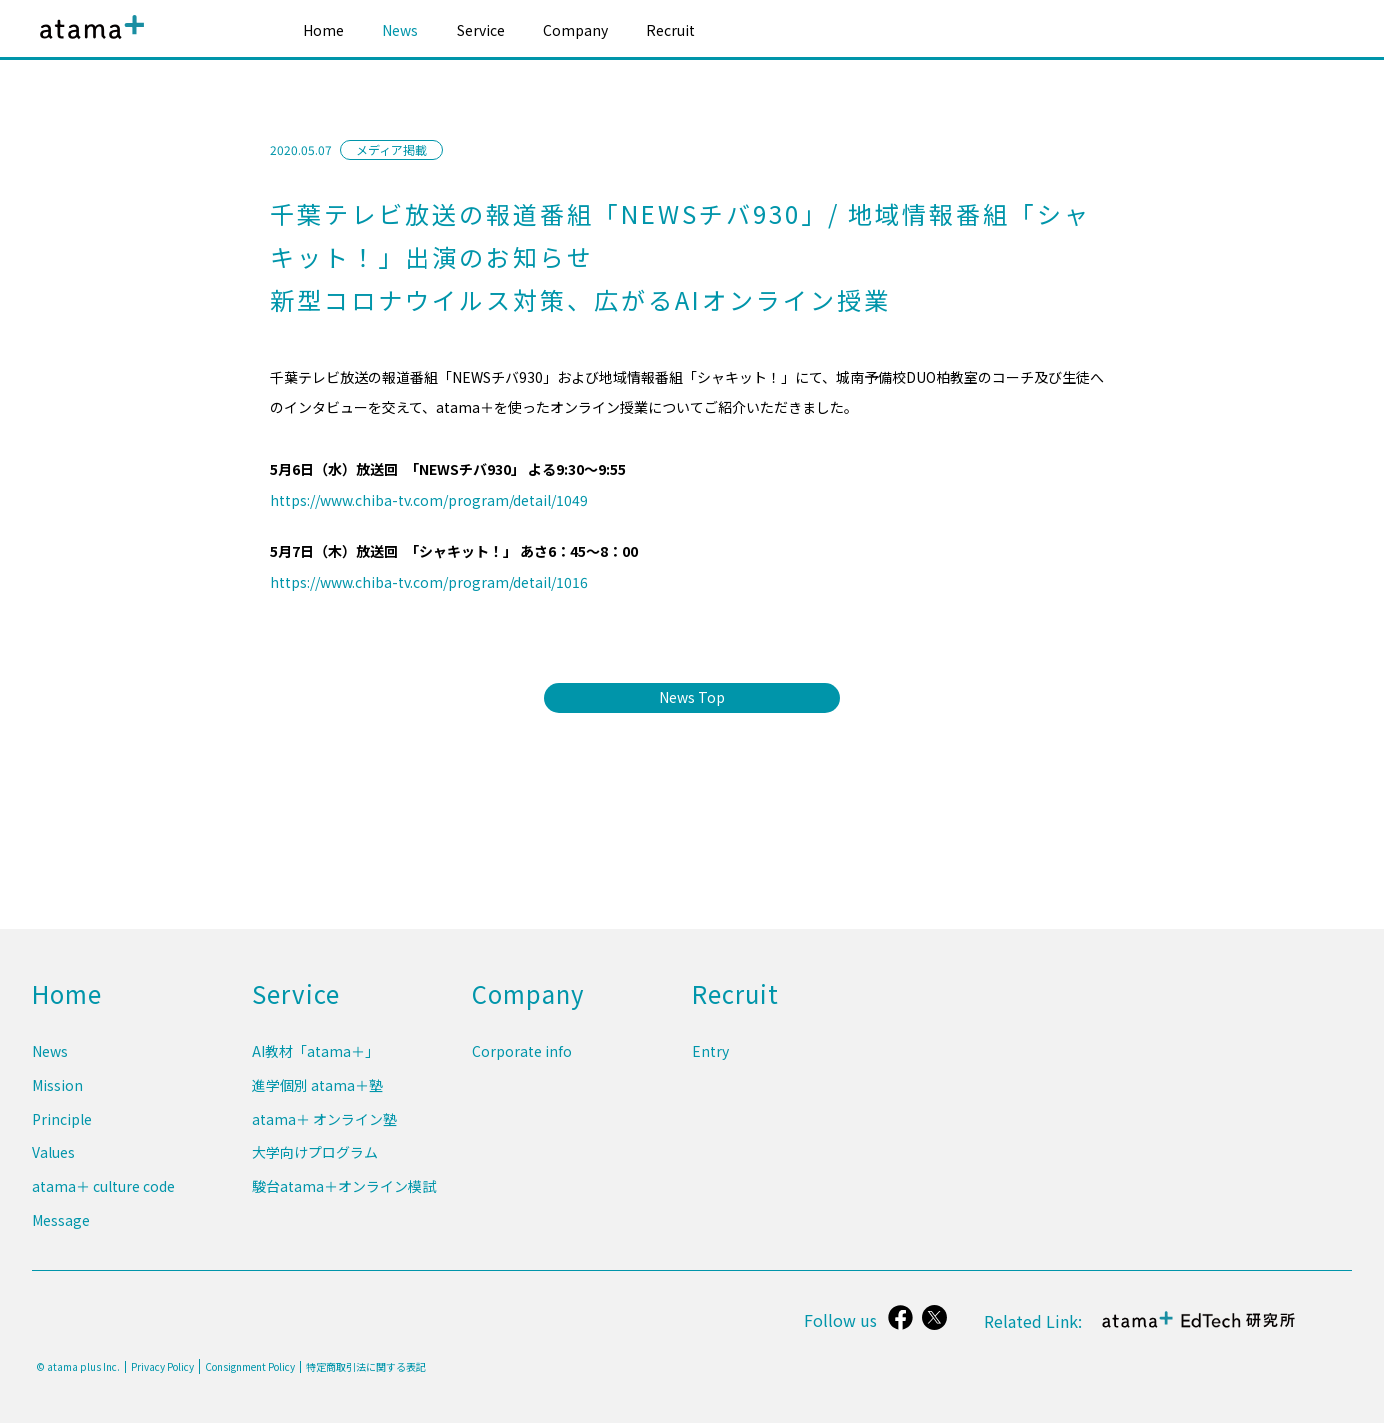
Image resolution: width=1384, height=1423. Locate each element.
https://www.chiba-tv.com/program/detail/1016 (429, 582)
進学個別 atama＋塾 (317, 1099)
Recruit (670, 30)
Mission (57, 1099)
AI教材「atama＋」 (315, 1068)
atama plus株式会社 (88, 42)
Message (61, 1222)
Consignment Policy (250, 1366)
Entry (710, 1068)
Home (323, 30)
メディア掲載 (391, 149)
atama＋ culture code (103, 1191)
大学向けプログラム (315, 1161)
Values (53, 1161)
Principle (62, 1130)
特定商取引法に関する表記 (366, 1367)
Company (575, 30)
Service (481, 30)
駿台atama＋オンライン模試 (344, 1191)
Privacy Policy (162, 1367)
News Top (692, 697)
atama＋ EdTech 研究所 (1200, 1330)
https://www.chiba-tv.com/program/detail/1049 (429, 500)
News (400, 30)
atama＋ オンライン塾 (324, 1130)
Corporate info (522, 1068)
